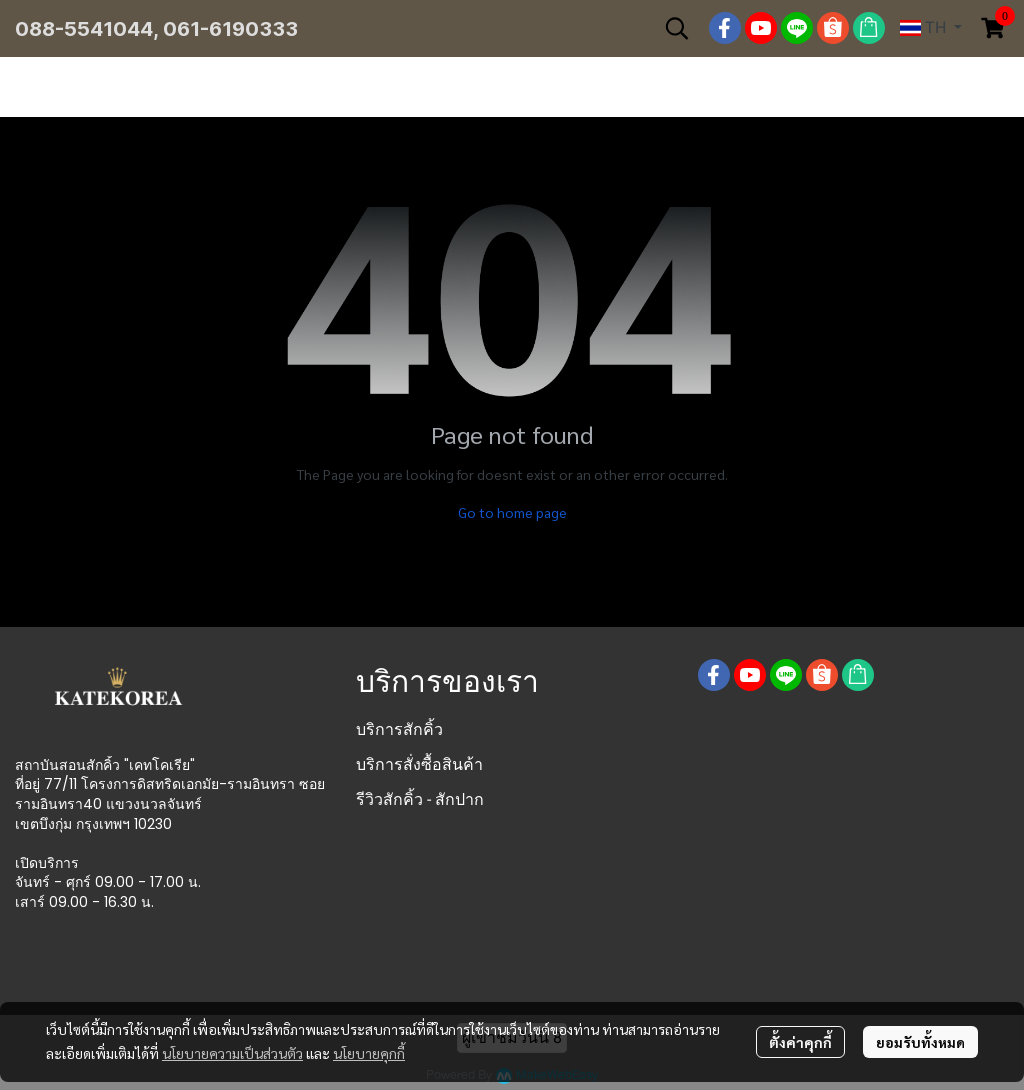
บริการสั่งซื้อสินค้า (419, 764)
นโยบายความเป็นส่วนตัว (232, 1053)
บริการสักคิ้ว (399, 729)
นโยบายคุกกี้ (369, 1053)
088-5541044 (84, 29)
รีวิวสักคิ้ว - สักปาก (420, 799)
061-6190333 (230, 29)
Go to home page (512, 512)
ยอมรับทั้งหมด (920, 1042)
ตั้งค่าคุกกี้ (800, 1042)
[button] (677, 28)
